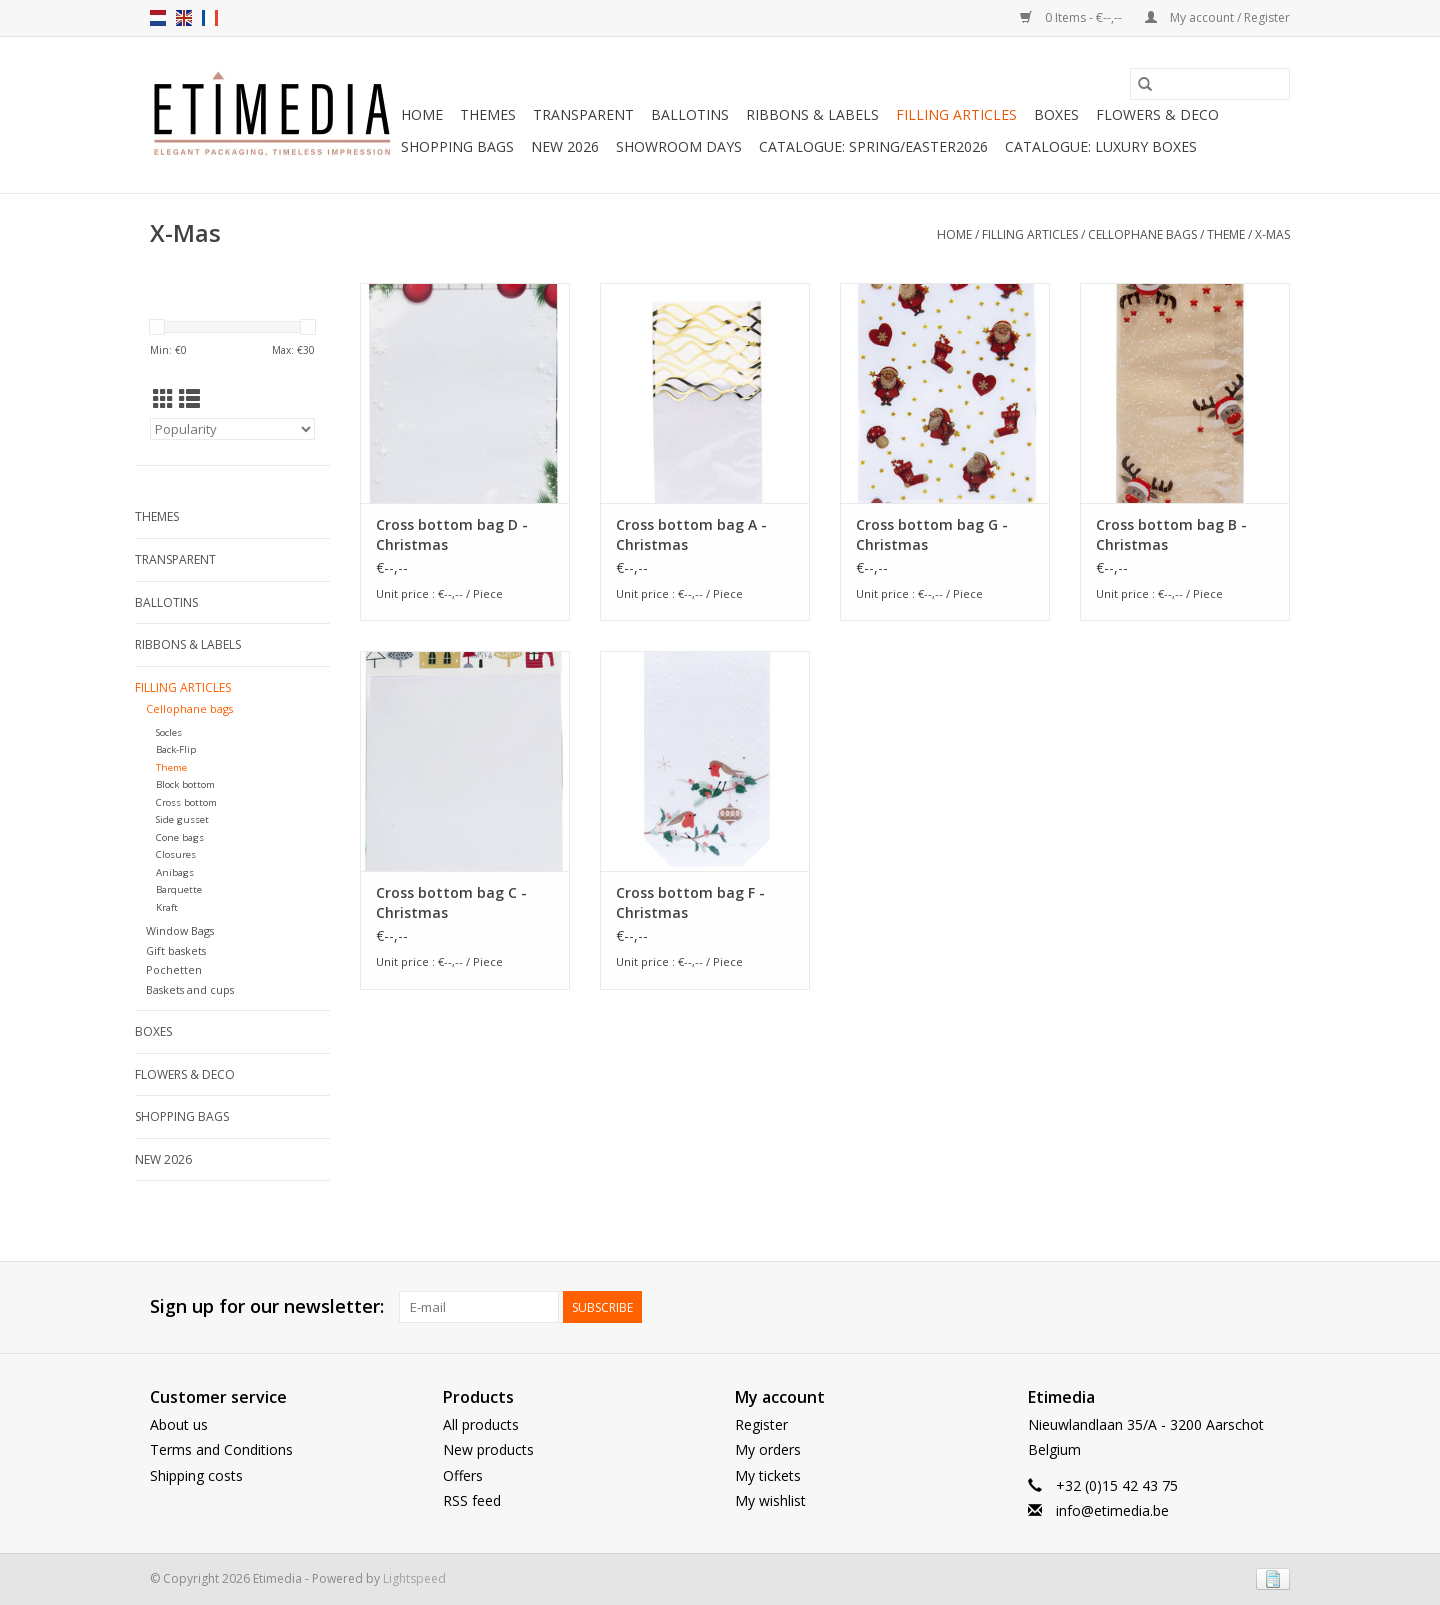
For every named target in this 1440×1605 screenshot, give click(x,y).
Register (761, 1424)
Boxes (1056, 114)
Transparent (583, 114)
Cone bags (180, 837)
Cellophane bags (1142, 234)
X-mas (1272, 234)
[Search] (1210, 84)
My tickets (768, 1475)
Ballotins (690, 114)
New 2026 (565, 146)
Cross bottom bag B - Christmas (1171, 534)
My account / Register (1217, 17)
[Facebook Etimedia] (1238, 1307)
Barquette (179, 889)
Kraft (167, 907)
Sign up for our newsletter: (267, 1306)
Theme (1226, 234)
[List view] (189, 399)
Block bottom (185, 784)
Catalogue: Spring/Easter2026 (873, 146)
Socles (169, 732)
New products (488, 1449)
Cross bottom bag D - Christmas (452, 534)
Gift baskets (176, 950)
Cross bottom (186, 802)
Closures (176, 854)
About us (179, 1424)
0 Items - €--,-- (1072, 17)
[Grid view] (163, 399)
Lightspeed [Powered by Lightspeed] (414, 1578)
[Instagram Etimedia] (1274, 1307)
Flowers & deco (1157, 114)
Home (422, 114)
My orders (768, 1449)
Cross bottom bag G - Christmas (932, 534)
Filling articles (956, 114)
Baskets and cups (190, 989)
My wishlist (770, 1500)
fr (210, 18)
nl (158, 18)
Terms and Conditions (221, 1449)
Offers (463, 1475)
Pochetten (174, 969)
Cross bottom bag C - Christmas (451, 902)
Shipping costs (196, 1475)
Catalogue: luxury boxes (1101, 146)
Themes (488, 114)
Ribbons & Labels (812, 114)
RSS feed (472, 1500)
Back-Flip (176, 749)
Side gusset (182, 819)
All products (481, 1424)
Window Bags (180, 930)
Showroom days (679, 146)
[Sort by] (232, 429)
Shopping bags (457, 146)
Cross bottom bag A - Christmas (691, 534)
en (184, 18)
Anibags (175, 872)
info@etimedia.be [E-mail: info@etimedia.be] (1112, 1510)
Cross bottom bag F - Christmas (690, 902)
